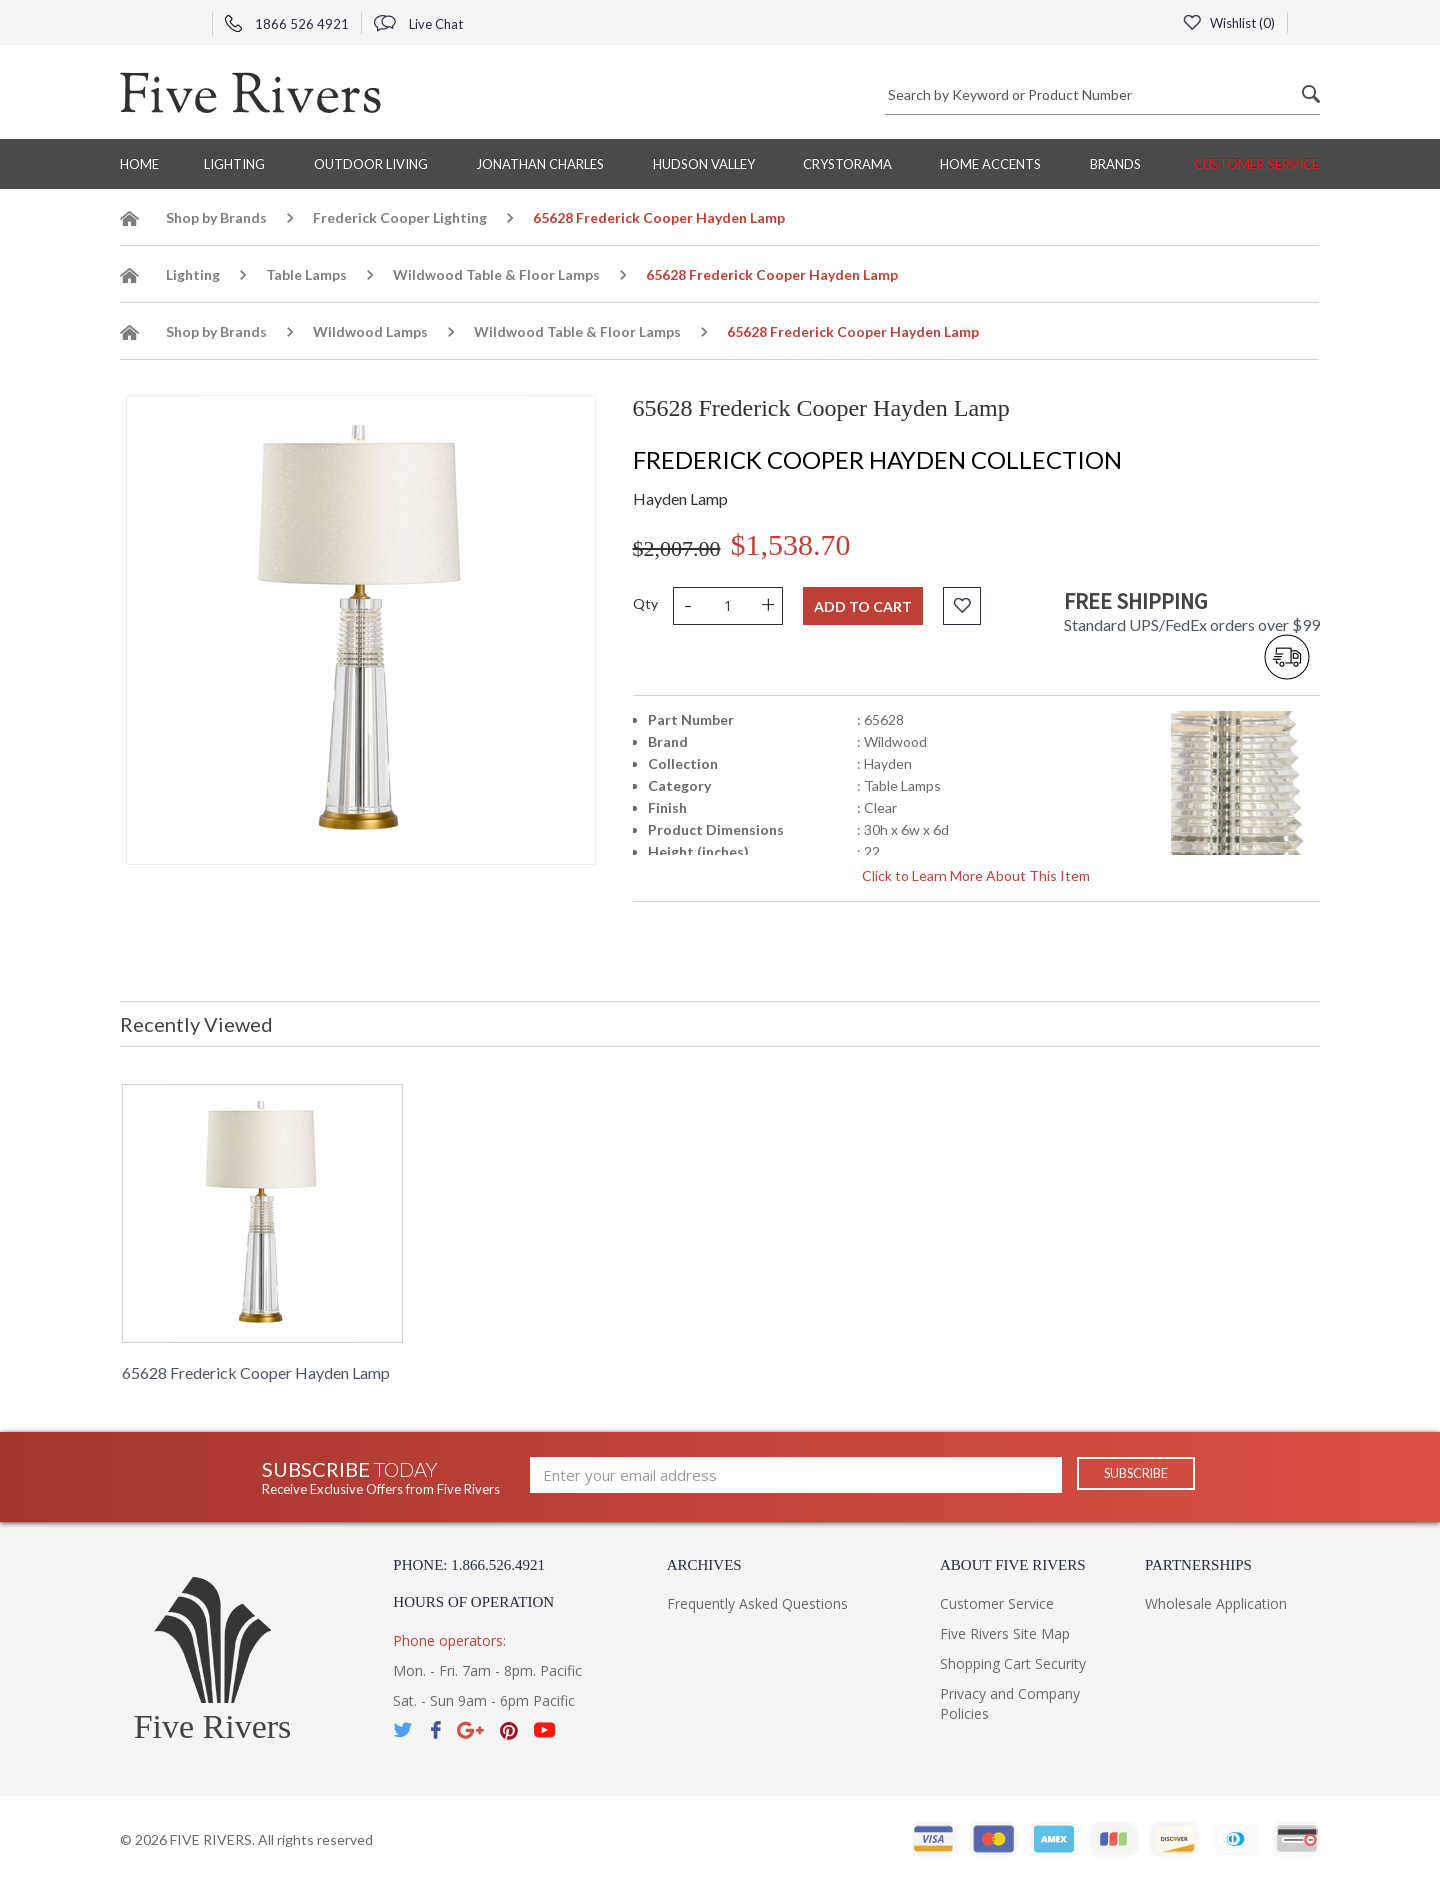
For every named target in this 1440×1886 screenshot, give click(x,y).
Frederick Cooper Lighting (400, 217)
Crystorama (847, 164)
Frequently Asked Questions (757, 1603)
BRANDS (1115, 164)
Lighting (234, 164)
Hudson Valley (704, 164)
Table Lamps (306, 274)
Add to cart (863, 606)
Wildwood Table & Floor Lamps (496, 274)
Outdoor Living (371, 164)
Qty (645, 603)
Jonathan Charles (540, 164)
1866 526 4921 (287, 24)
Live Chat (418, 24)
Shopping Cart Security (1013, 1663)
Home (139, 164)
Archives (704, 1565)
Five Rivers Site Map (1005, 1633)
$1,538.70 (791, 544)
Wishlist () (1227, 23)
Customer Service (1256, 164)
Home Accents (990, 164)
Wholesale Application (1216, 1603)
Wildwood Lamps (370, 331)
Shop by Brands (216, 217)
